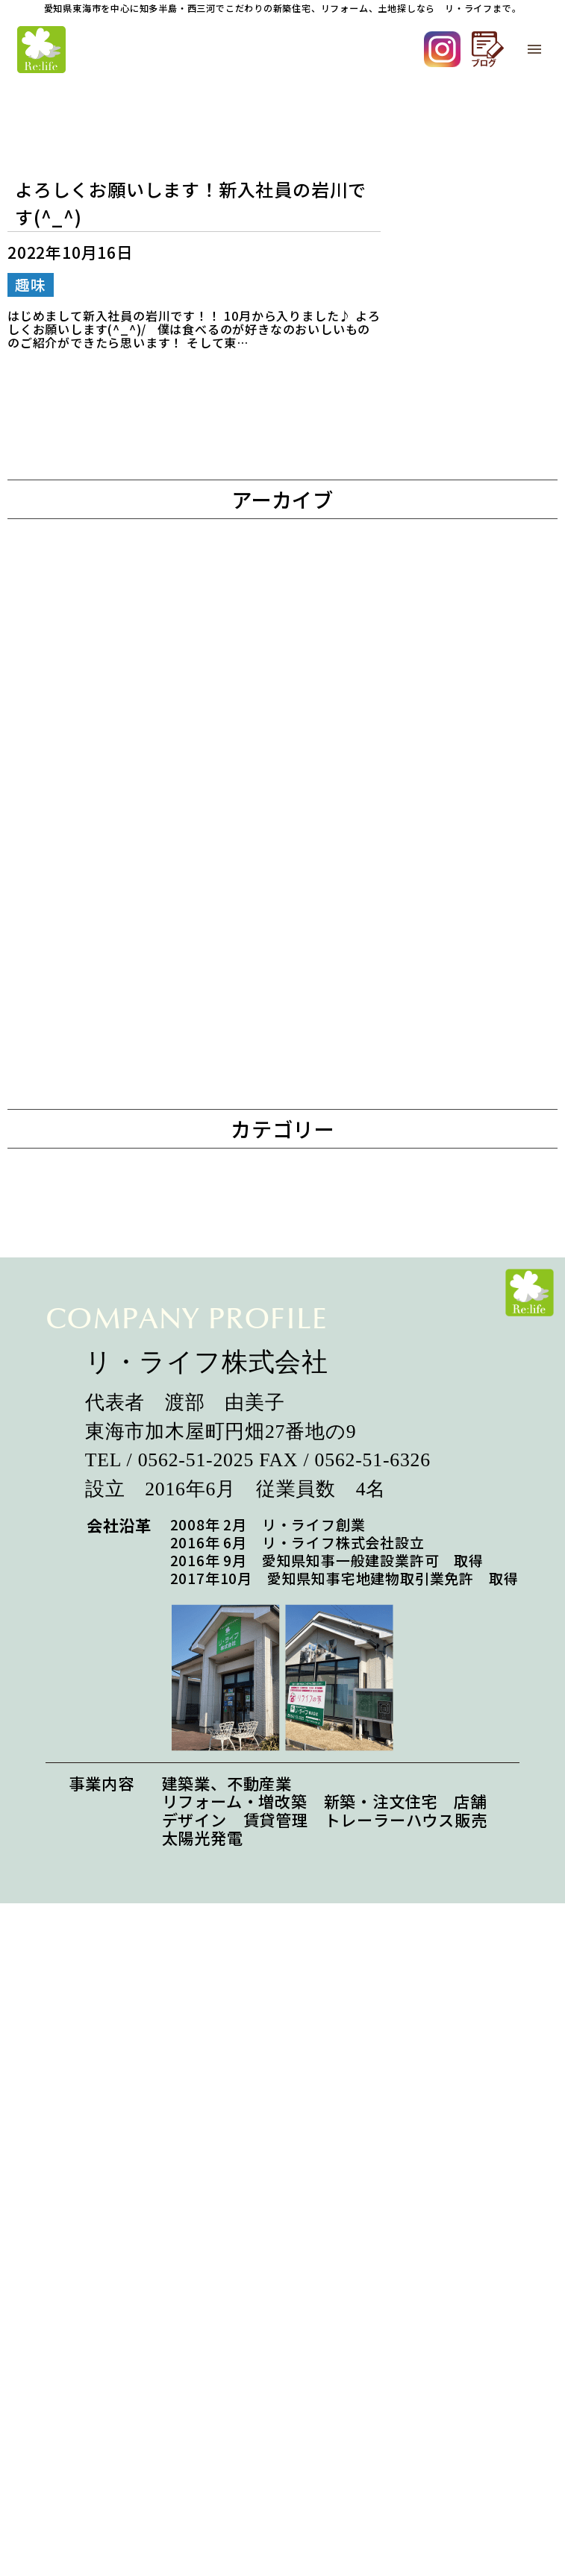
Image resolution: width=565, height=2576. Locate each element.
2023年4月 (91, 1313)
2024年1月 (91, 948)
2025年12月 (95, 623)
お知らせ (83, 1644)
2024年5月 (91, 867)
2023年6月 (91, 1232)
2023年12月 (95, 988)
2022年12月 (95, 1394)
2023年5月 (91, 1272)
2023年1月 (91, 1354)
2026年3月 (91, 583)
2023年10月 (95, 1069)
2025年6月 (91, 664)
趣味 (67, 1685)
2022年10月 (95, 1475)
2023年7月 (91, 1191)
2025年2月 (91, 745)
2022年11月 (95, 1434)
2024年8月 (91, 785)
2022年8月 (91, 1556)
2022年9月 (91, 1515)
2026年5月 (91, 542)
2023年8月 (91, 1151)
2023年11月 (95, 1029)
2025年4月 (91, 705)
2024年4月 (91, 908)
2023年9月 (91, 1110)
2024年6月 (91, 826)
